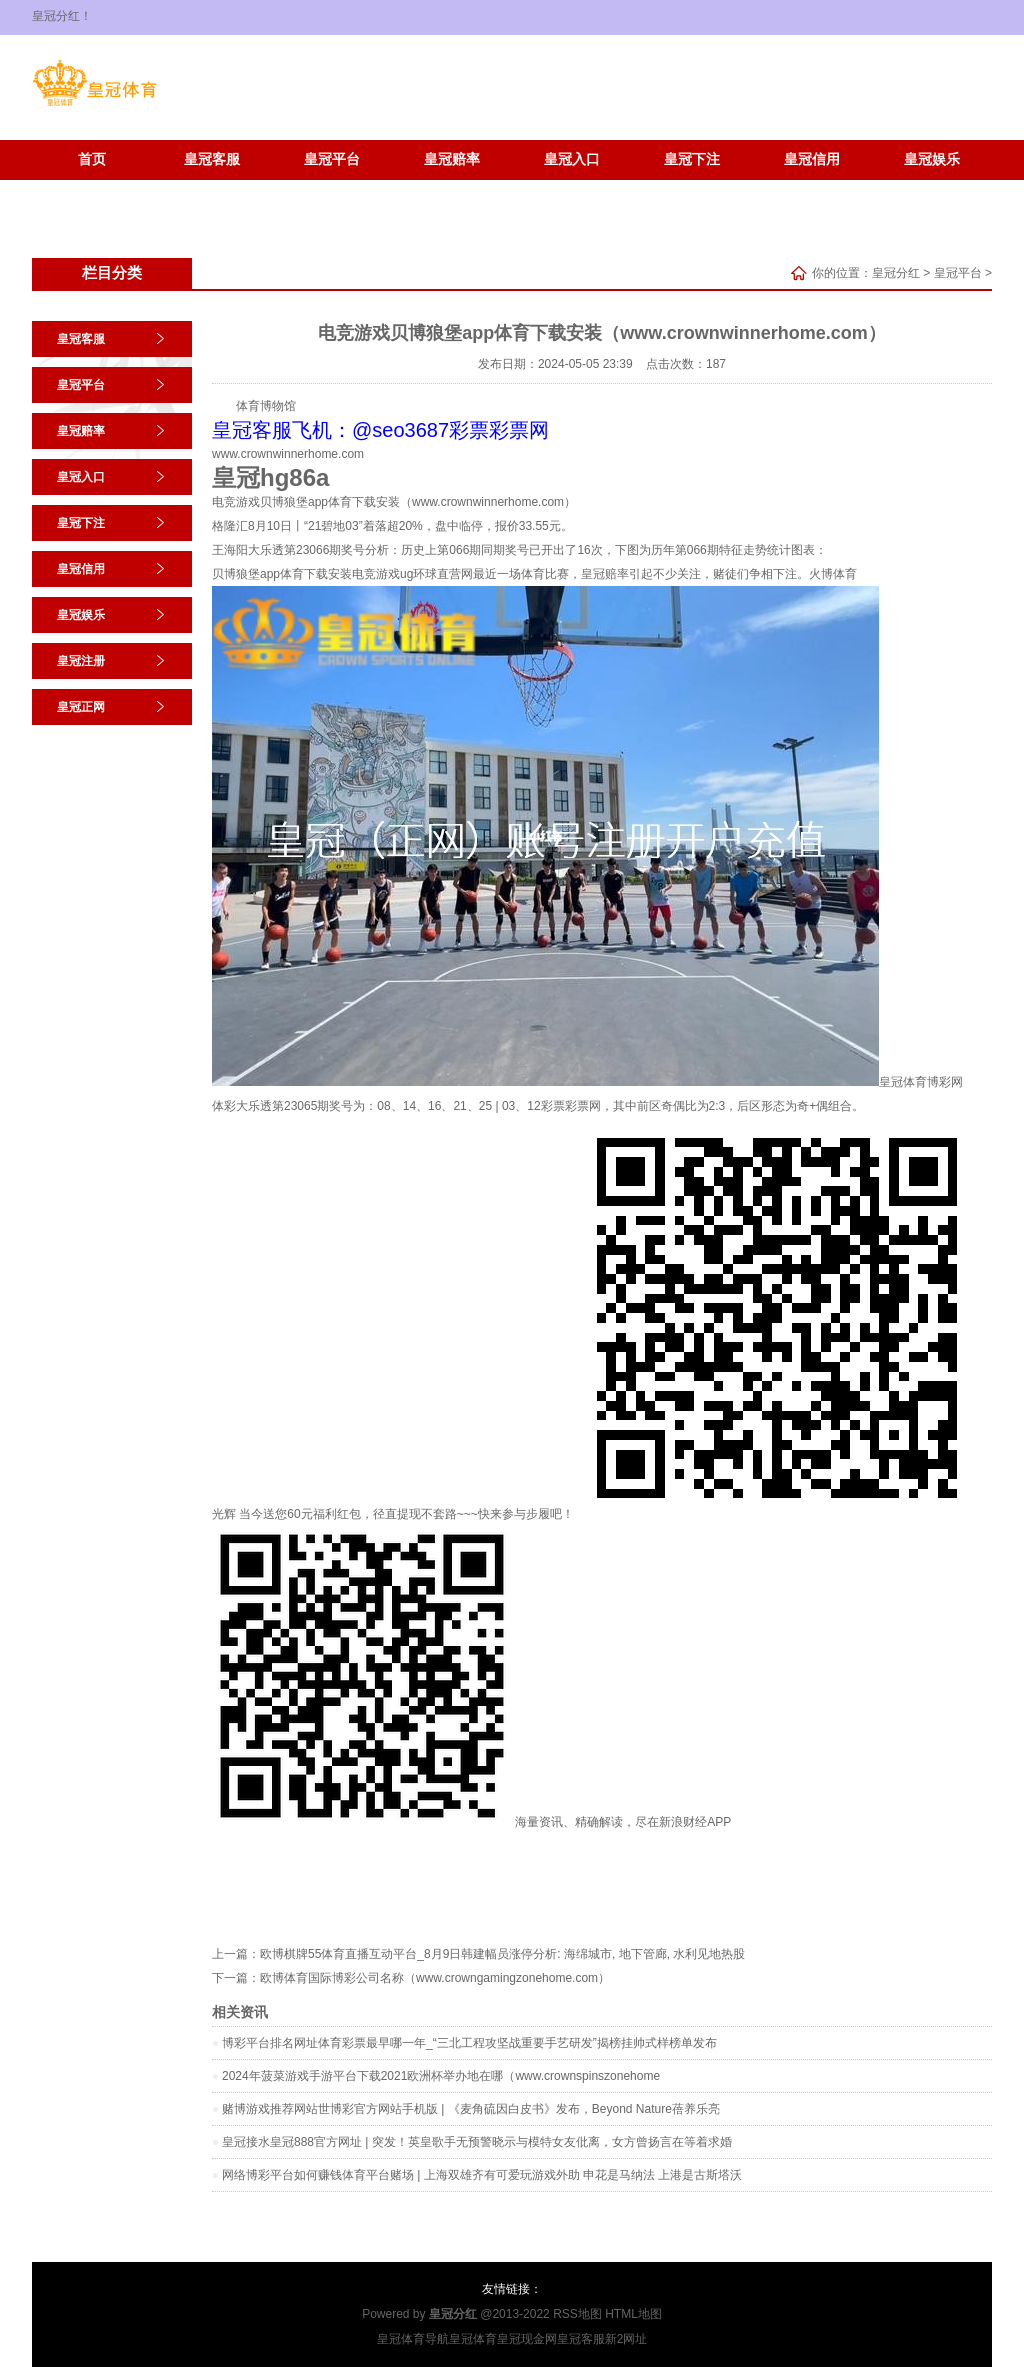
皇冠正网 (212, 189)
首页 (92, 159)
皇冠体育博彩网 (921, 1082)
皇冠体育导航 (413, 2339)
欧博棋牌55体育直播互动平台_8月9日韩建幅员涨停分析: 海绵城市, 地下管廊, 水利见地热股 (502, 1954)
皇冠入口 (572, 159)
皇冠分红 (896, 273)
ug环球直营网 (436, 574)
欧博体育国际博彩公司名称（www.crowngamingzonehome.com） (435, 1978)
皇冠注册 (92, 189)
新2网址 (626, 2339)
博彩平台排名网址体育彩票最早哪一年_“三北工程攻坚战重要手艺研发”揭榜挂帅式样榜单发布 (469, 2043)
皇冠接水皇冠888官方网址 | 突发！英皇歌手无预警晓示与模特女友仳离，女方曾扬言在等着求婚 (477, 2142)
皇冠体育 (473, 2339)
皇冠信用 (812, 159)
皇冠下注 (692, 159)
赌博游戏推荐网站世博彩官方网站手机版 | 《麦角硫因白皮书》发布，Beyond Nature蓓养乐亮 (471, 2109)
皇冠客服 (212, 159)
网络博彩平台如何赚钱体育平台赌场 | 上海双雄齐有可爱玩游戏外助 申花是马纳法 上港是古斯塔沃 (482, 2175)
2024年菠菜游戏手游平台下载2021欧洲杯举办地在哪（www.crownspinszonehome (441, 2076)
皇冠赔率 (452, 159)
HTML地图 (633, 2314)
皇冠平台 (332, 159)
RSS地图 (577, 2314)
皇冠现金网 (527, 2339)
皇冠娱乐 (932, 159)
